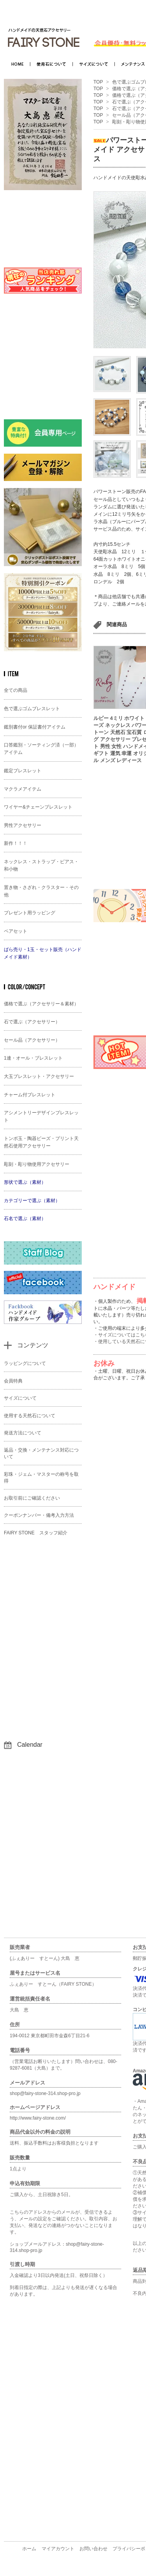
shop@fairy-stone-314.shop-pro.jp (45, 2093)
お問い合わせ (93, 2548)
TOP (98, 82)
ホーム (29, 2548)
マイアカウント (58, 2548)
